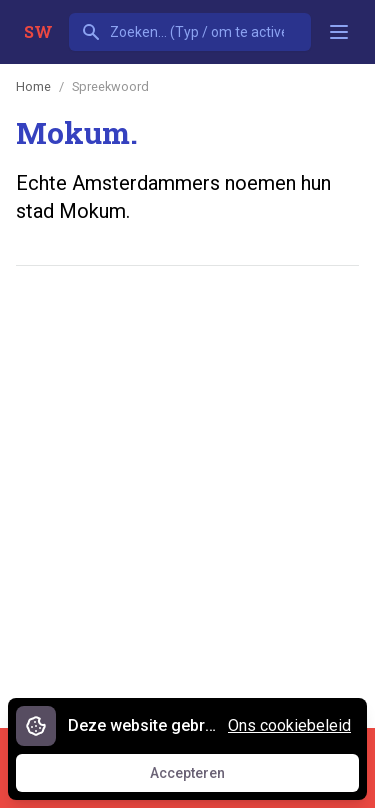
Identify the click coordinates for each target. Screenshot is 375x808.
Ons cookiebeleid (289, 725)
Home (33, 86)
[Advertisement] (187, 485)
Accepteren (206, 778)
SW (38, 31)
